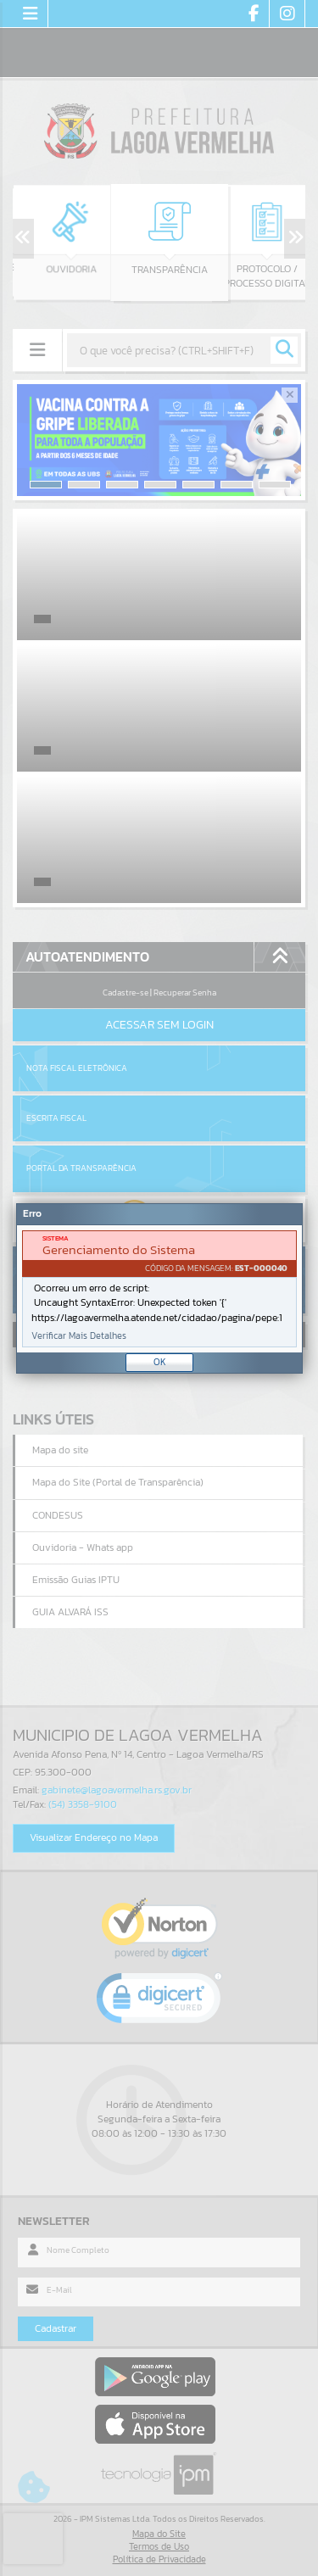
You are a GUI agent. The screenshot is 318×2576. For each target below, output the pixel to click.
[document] (159, 1288)
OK (159, 1362)
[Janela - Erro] (159, 1288)
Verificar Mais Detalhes (78, 1336)
